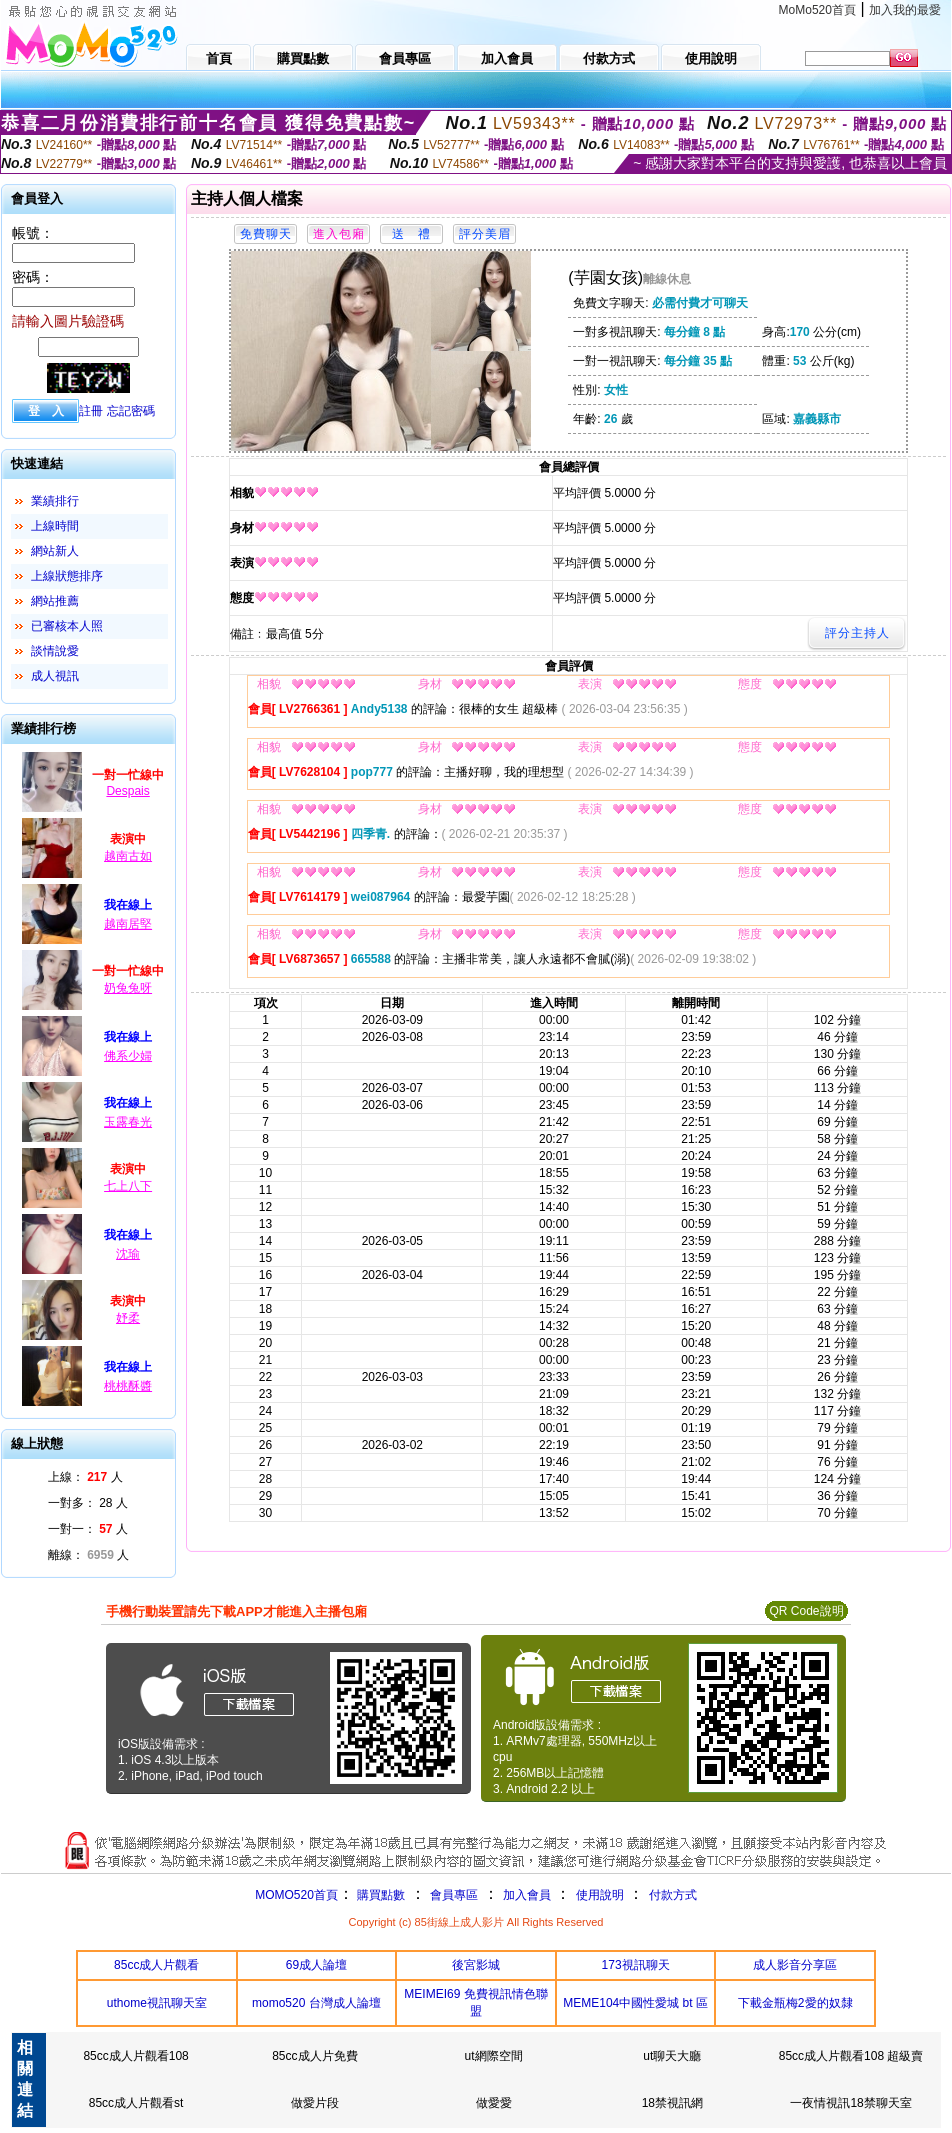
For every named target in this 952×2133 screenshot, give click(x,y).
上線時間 (55, 526)
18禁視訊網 (672, 2103)
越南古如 (128, 856)
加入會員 (527, 1895)
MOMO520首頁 (296, 1895)
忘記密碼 (131, 411)
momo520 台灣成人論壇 (316, 2003)
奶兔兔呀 (128, 988)
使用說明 (600, 1895)
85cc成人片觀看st (136, 2103)
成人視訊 (55, 676)
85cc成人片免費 (314, 2056)
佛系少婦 (128, 1056)
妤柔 (128, 1318)
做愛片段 (315, 2103)
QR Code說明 (806, 1611)
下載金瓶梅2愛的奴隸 (795, 2003)
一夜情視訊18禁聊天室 (850, 2103)
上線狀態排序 (67, 576)
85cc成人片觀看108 (135, 2056)
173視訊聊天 (636, 1965)
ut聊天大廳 (672, 2056)
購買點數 (379, 1895)
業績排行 (55, 501)
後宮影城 (476, 1965)
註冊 (91, 411)
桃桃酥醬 (128, 1386)
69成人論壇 (316, 1965)
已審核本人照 (67, 626)
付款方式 (673, 1895)
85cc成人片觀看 (156, 1965)
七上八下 (128, 1186)
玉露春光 (128, 1122)
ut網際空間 (494, 2056)
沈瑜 (128, 1254)
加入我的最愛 (905, 10)
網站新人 (55, 551)
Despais (127, 791)
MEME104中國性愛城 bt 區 (635, 2003)
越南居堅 (128, 924)
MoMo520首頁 (817, 10)
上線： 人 (85, 1477)
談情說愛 (55, 651)
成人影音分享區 (795, 1965)
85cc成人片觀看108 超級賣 (851, 2056)
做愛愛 (494, 2103)
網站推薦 (55, 601)
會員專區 (454, 1895)
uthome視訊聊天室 (157, 2003)
